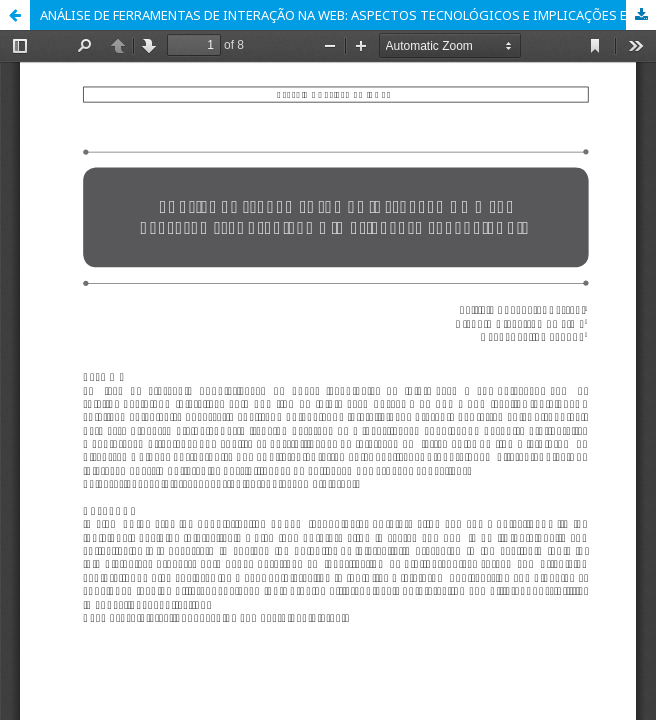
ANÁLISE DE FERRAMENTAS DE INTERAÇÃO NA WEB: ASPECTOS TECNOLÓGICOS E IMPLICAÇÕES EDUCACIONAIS (348, 15)
